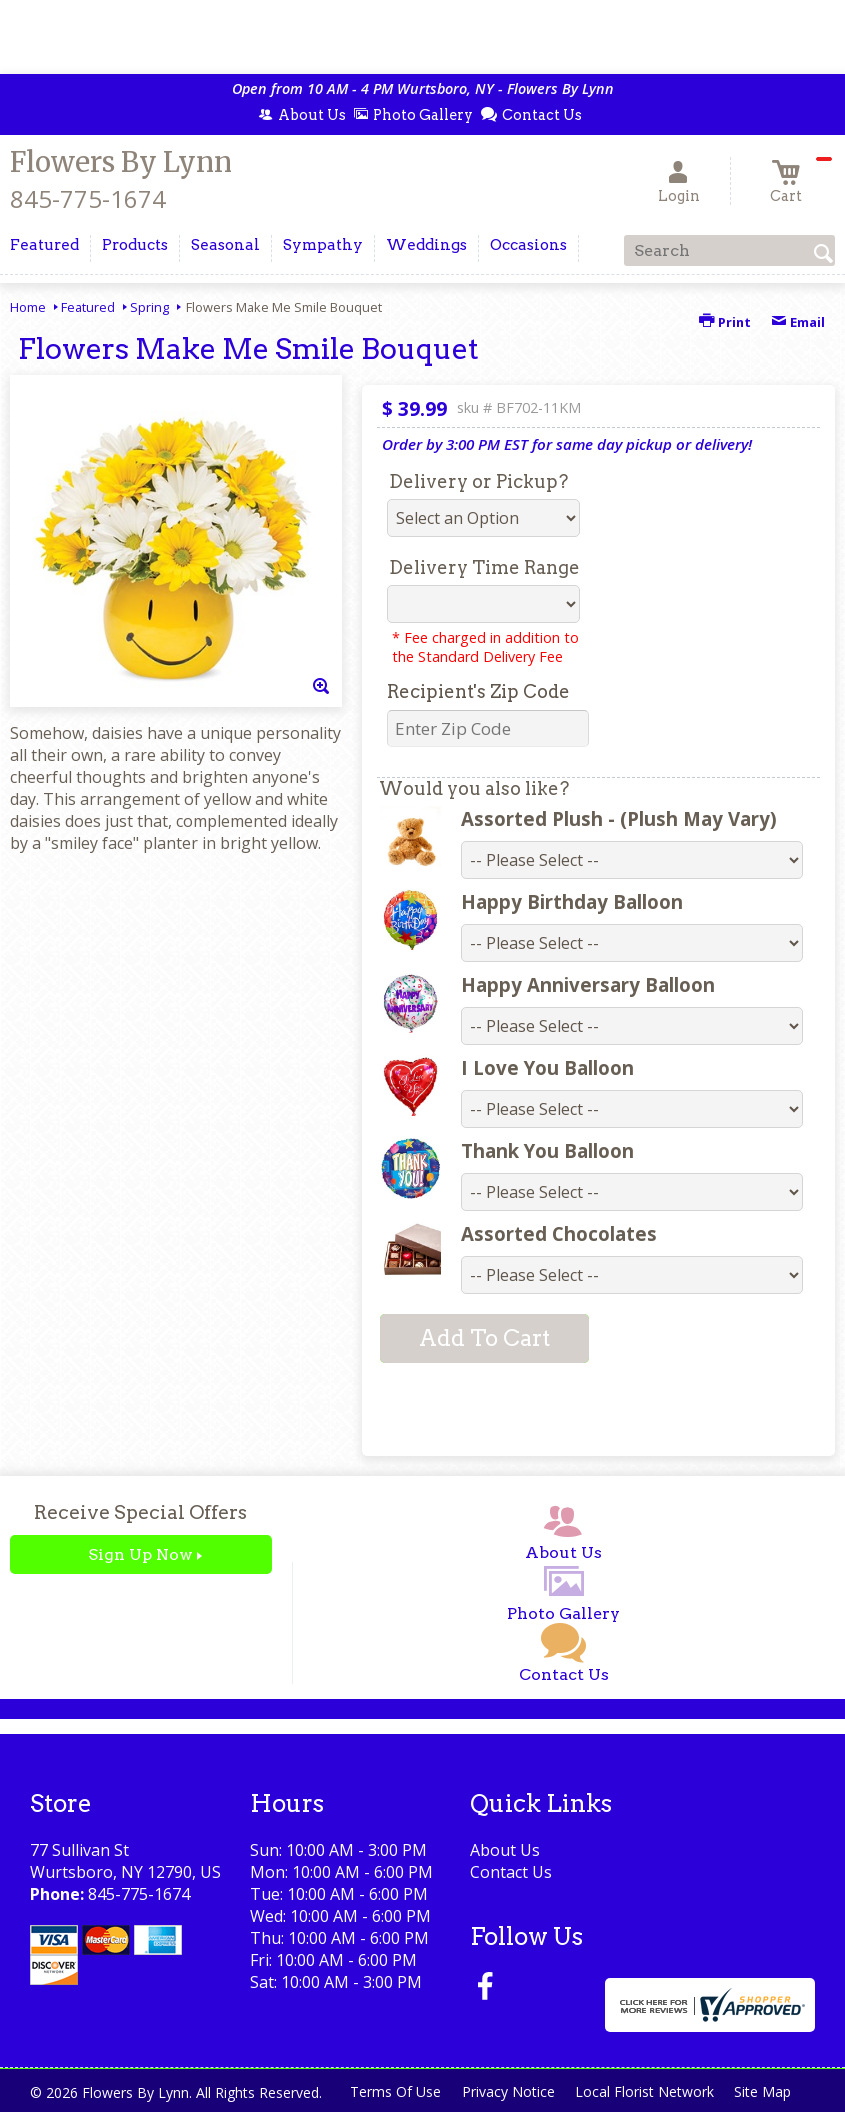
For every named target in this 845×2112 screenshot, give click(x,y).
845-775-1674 (88, 198)
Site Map (757, 2091)
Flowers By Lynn (121, 162)
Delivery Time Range (484, 567)
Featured (88, 307)
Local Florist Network (635, 2091)
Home (28, 307)
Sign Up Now (140, 1554)
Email (798, 322)
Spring (149, 307)
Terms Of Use (379, 2091)
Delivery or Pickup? (478, 481)
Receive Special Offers (140, 1512)
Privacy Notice (495, 2091)
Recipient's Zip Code (478, 691)
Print (725, 322)
